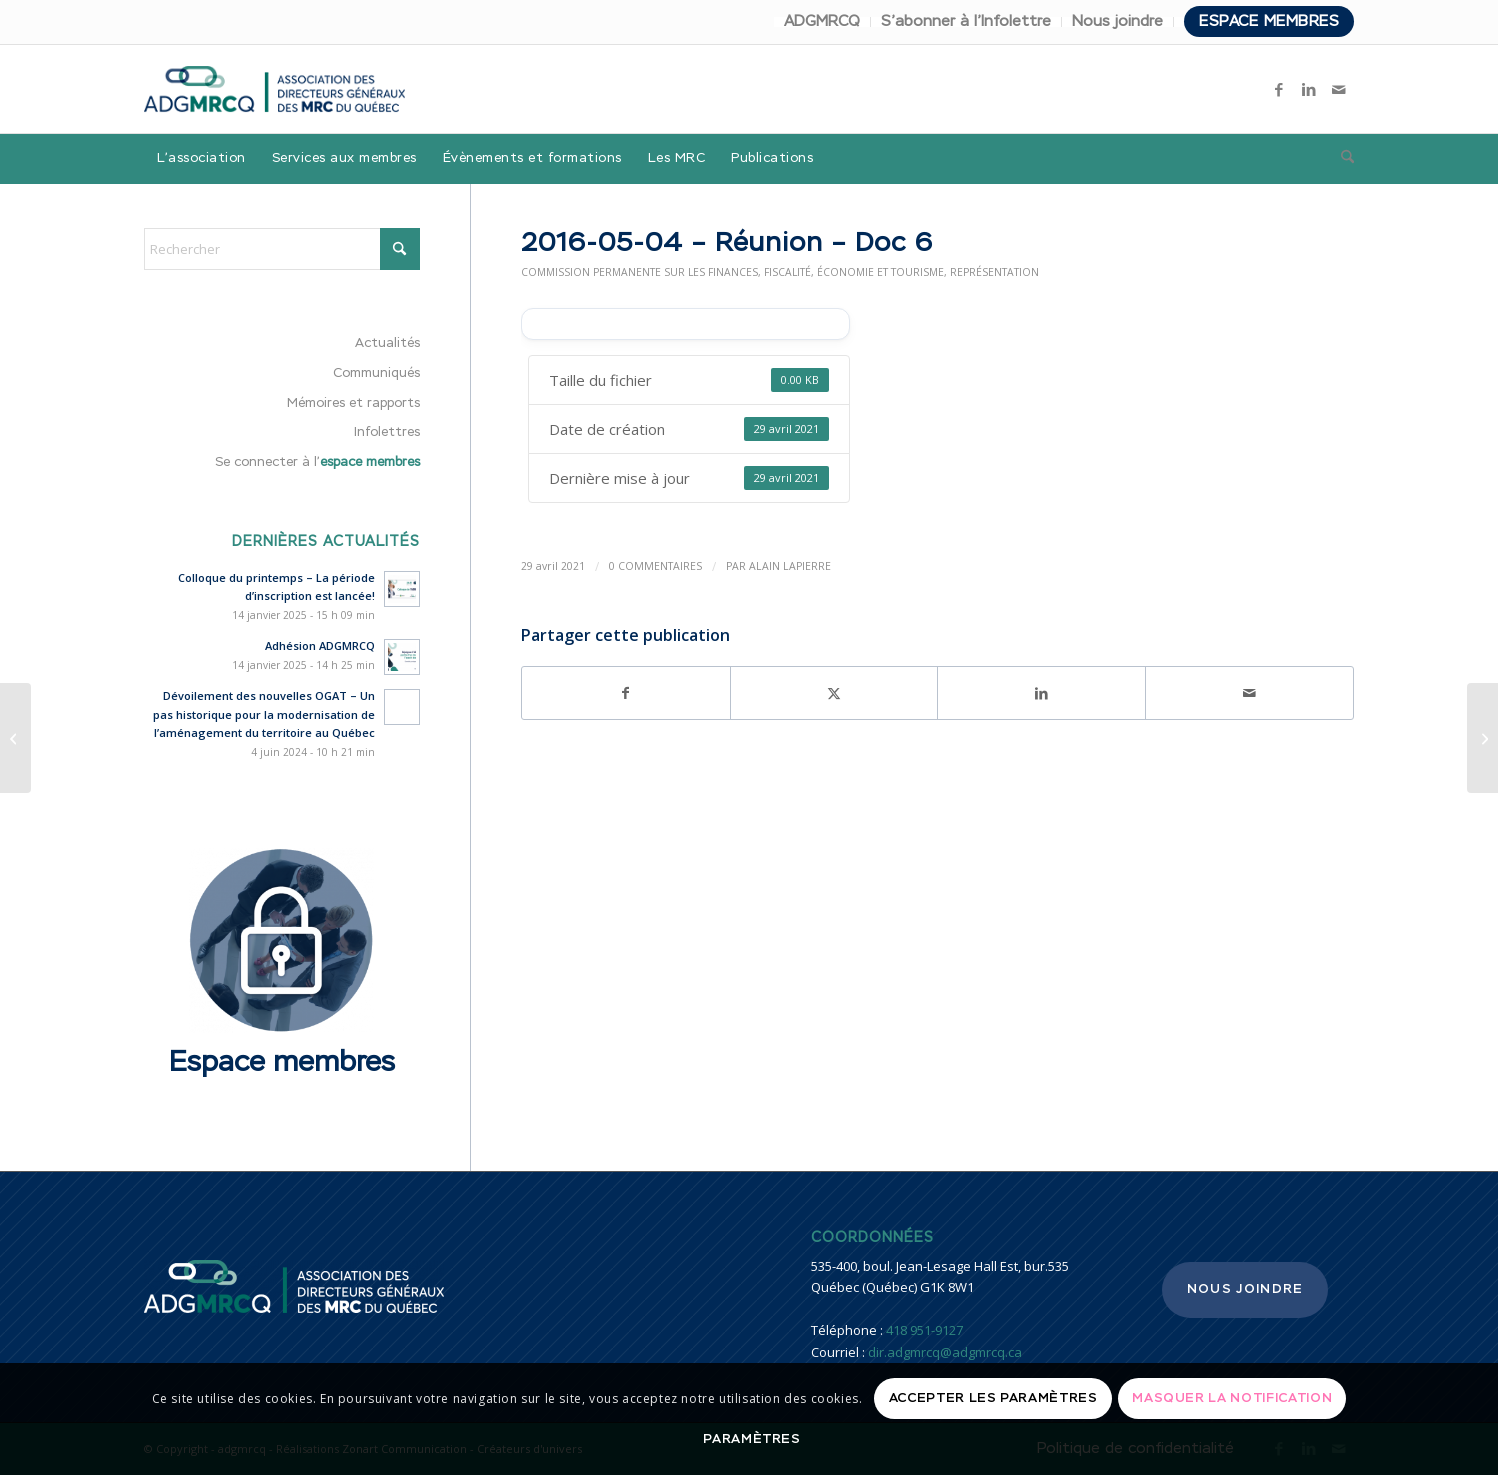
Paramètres (752, 1439)
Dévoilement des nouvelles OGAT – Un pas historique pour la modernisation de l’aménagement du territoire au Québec (264, 714)
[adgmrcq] (274, 89)
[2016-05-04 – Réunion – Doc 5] (15, 738)
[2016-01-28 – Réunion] (1482, 738)
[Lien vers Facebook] (1279, 89)
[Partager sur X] (834, 693)
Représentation (994, 272)
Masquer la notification (1232, 1398)
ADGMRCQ (822, 21)
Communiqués (376, 373)
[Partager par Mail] (1249, 693)
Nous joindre (1117, 21)
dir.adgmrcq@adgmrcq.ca (945, 1352)
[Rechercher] (1341, 159)
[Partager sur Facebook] (626, 693)
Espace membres (1269, 21)
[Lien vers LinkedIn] (1309, 89)
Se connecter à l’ (317, 462)
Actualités (387, 343)
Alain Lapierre (790, 566)
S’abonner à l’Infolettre (966, 21)
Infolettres (387, 432)
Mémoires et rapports (353, 403)
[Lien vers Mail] (1339, 89)
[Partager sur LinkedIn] (1041, 693)
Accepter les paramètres (993, 1398)
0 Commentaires (655, 566)
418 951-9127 (924, 1330)
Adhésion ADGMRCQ (320, 645)
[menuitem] (822, 22)
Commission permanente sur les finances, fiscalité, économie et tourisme (732, 272)
